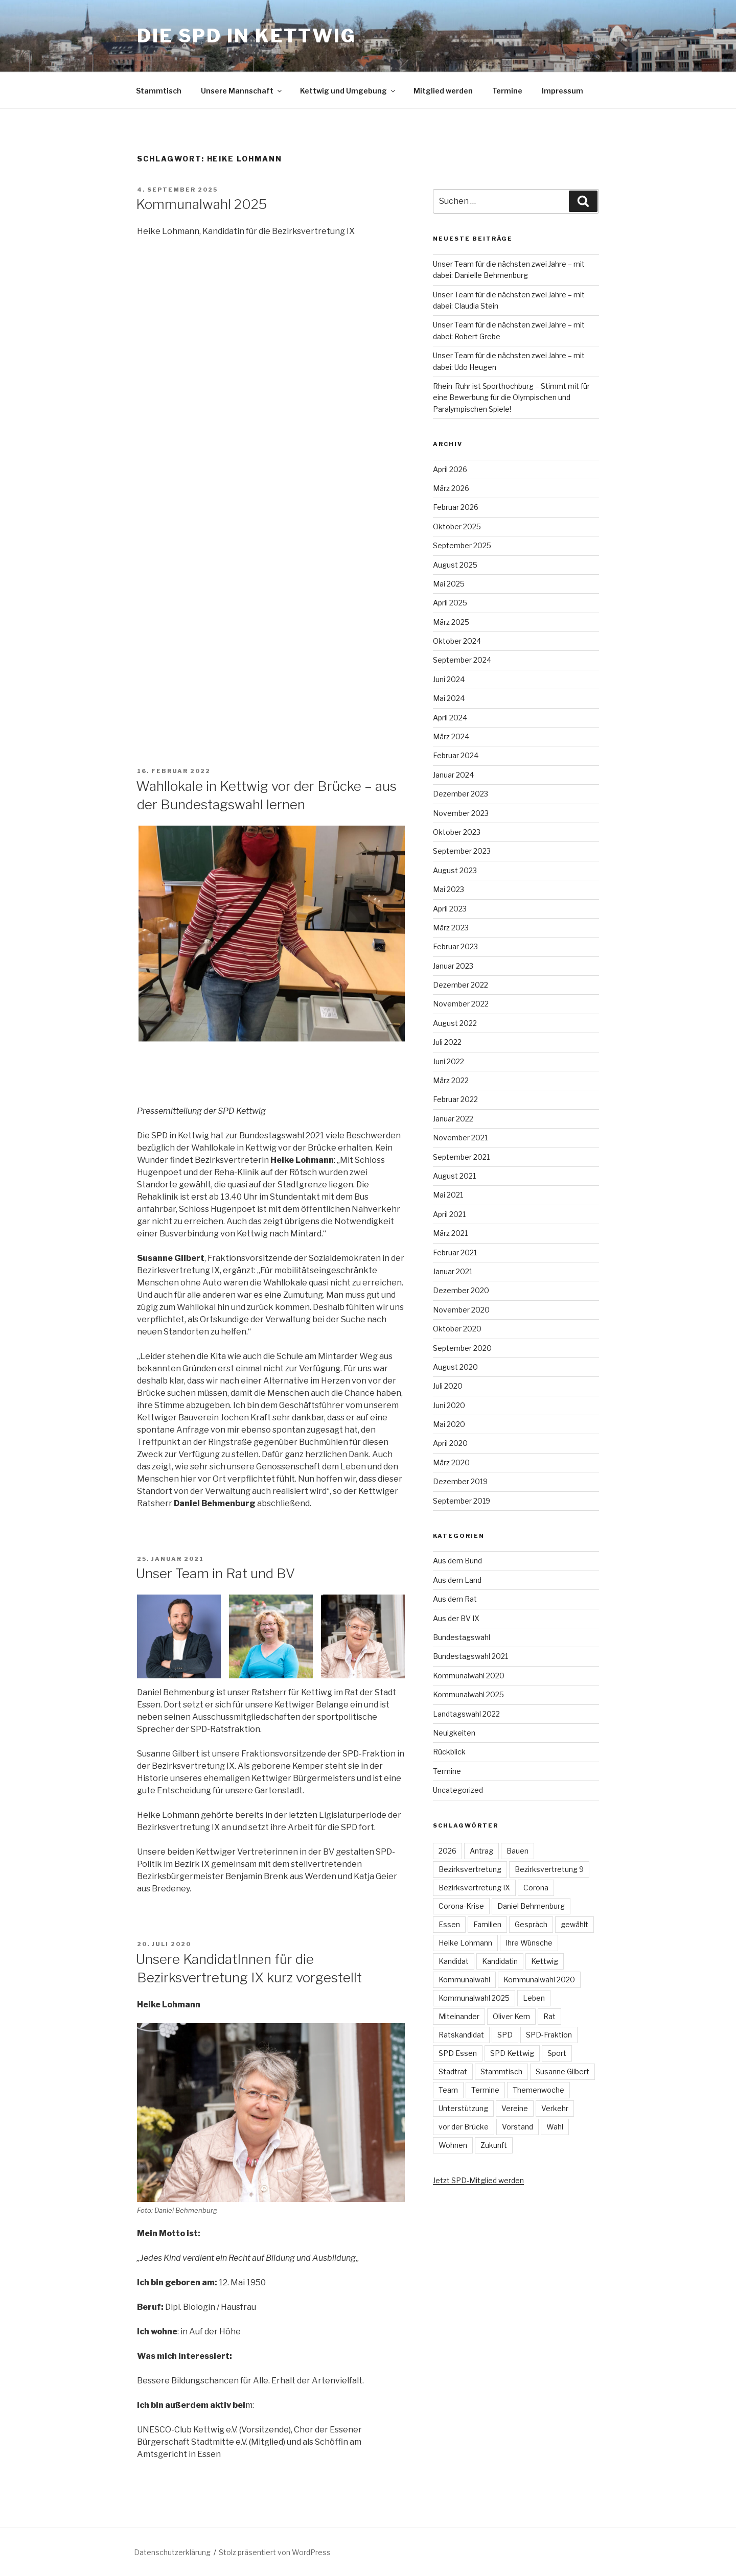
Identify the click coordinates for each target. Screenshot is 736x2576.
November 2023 (461, 813)
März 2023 (451, 927)
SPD (505, 2034)
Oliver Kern (511, 2016)
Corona (535, 1887)
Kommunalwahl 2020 (468, 1675)
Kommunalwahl (464, 1979)
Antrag (481, 1850)
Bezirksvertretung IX (474, 1887)
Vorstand (517, 2126)
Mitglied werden (443, 90)
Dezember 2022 (460, 984)
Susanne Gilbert (562, 2071)
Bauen (517, 1850)
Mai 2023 (448, 889)
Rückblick (449, 1751)
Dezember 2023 (460, 793)
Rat (549, 2016)
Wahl (554, 2126)
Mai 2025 (449, 583)
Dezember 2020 (461, 1290)
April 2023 (450, 908)
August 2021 (454, 1176)
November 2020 (461, 1309)
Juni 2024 (449, 679)
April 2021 (449, 1214)
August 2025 (455, 564)
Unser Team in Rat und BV (215, 1573)
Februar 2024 (455, 755)
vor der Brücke (464, 2126)
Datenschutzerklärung (172, 2552)
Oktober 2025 (457, 526)
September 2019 (461, 1500)
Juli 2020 (448, 1385)
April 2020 (450, 1443)
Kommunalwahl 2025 (201, 204)
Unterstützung (463, 2108)
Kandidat (454, 1961)
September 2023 (462, 851)
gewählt (574, 1924)
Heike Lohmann (465, 1942)
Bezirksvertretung (470, 1869)
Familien (487, 1924)
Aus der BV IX (456, 1618)
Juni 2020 (449, 1405)
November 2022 (461, 1003)
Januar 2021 (452, 1271)
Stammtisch (158, 90)
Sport (556, 2053)
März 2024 (451, 736)
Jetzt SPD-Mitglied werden (478, 2180)
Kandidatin (500, 1961)
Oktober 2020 (457, 1328)
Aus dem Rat (455, 1599)
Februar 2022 (455, 1099)
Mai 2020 (449, 1424)
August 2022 (455, 1023)
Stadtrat (453, 2071)
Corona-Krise (461, 1906)
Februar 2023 (455, 946)
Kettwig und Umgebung (348, 90)
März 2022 (451, 1080)
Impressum (562, 90)
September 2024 (462, 659)
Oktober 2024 (457, 641)
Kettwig (544, 1961)
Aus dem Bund (457, 1560)
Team (448, 2090)
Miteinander (459, 2016)
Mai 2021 (448, 1194)
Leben (534, 1998)
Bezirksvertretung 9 (549, 1869)
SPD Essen (458, 2053)
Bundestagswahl (461, 1637)
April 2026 (450, 469)
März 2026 (451, 488)
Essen (449, 1924)
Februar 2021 (455, 1252)
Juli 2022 (447, 1042)
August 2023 (455, 870)
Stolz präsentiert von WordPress (275, 2552)
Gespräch (531, 1924)
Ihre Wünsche (529, 1942)
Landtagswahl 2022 (466, 1713)
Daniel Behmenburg (531, 1906)
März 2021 (450, 1233)
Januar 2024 (453, 774)
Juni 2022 (448, 1061)
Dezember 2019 (460, 1481)
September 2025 (462, 545)
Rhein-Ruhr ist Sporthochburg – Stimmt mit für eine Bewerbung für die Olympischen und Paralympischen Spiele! (511, 397)
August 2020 (455, 1367)
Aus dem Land (457, 1580)
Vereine (514, 2108)
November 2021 (460, 1137)
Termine (507, 90)
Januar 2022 (453, 1118)
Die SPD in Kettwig (246, 36)
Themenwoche (538, 2090)
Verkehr (554, 2108)
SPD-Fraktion (549, 2034)
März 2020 (451, 1462)
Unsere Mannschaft (242, 90)
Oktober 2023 (456, 832)
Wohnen (453, 2145)
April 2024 (450, 717)
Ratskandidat (461, 2034)
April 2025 (450, 602)
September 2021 (461, 1157)
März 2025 (451, 622)
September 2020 (462, 1348)
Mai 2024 (449, 698)
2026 (447, 1850)
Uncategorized (458, 1790)
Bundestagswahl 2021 (470, 1656)
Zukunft (493, 2145)
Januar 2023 (453, 966)
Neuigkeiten (454, 1732)
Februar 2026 (455, 507)
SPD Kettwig (512, 2053)
